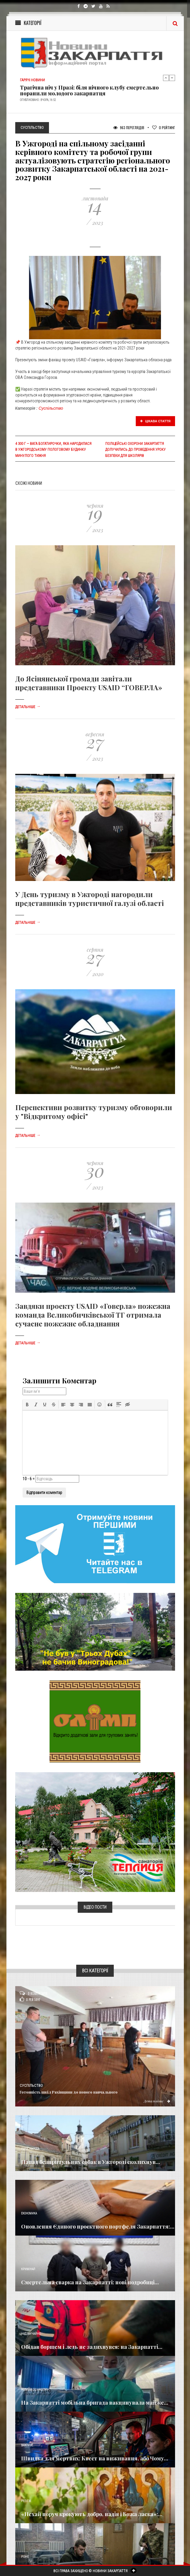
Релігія (26, 2501)
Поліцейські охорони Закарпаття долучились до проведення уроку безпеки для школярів (135, 450)
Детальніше (27, 707)
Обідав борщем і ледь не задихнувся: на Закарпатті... (91, 2346)
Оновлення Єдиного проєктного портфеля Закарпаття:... (97, 2226)
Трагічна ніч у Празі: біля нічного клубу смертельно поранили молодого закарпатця (89, 90)
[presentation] (27, 1404)
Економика (29, 2213)
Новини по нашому (34, 2389)
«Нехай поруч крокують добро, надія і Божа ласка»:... (91, 2514)
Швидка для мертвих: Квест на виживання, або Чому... (94, 2458)
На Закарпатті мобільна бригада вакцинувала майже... (94, 2402)
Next (172, 78)
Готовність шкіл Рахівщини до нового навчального (69, 2091)
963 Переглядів (128, 127)
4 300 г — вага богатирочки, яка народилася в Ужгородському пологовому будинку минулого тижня (53, 450)
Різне (25, 2556)
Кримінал (28, 2269)
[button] (27, 1404)
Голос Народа (30, 2148)
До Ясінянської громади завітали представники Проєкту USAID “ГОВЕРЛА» (88, 683)
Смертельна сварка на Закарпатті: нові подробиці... (90, 2282)
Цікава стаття (155, 421)
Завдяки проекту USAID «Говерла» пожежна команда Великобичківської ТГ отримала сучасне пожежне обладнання (92, 1314)
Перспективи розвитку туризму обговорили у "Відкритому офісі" (93, 1112)
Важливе (27, 2445)
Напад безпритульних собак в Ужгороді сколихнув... (90, 2161)
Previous (166, 78)
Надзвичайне (30, 2333)
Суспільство (51, 408)
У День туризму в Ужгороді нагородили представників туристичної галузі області (89, 898)
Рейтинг (163, 127)
